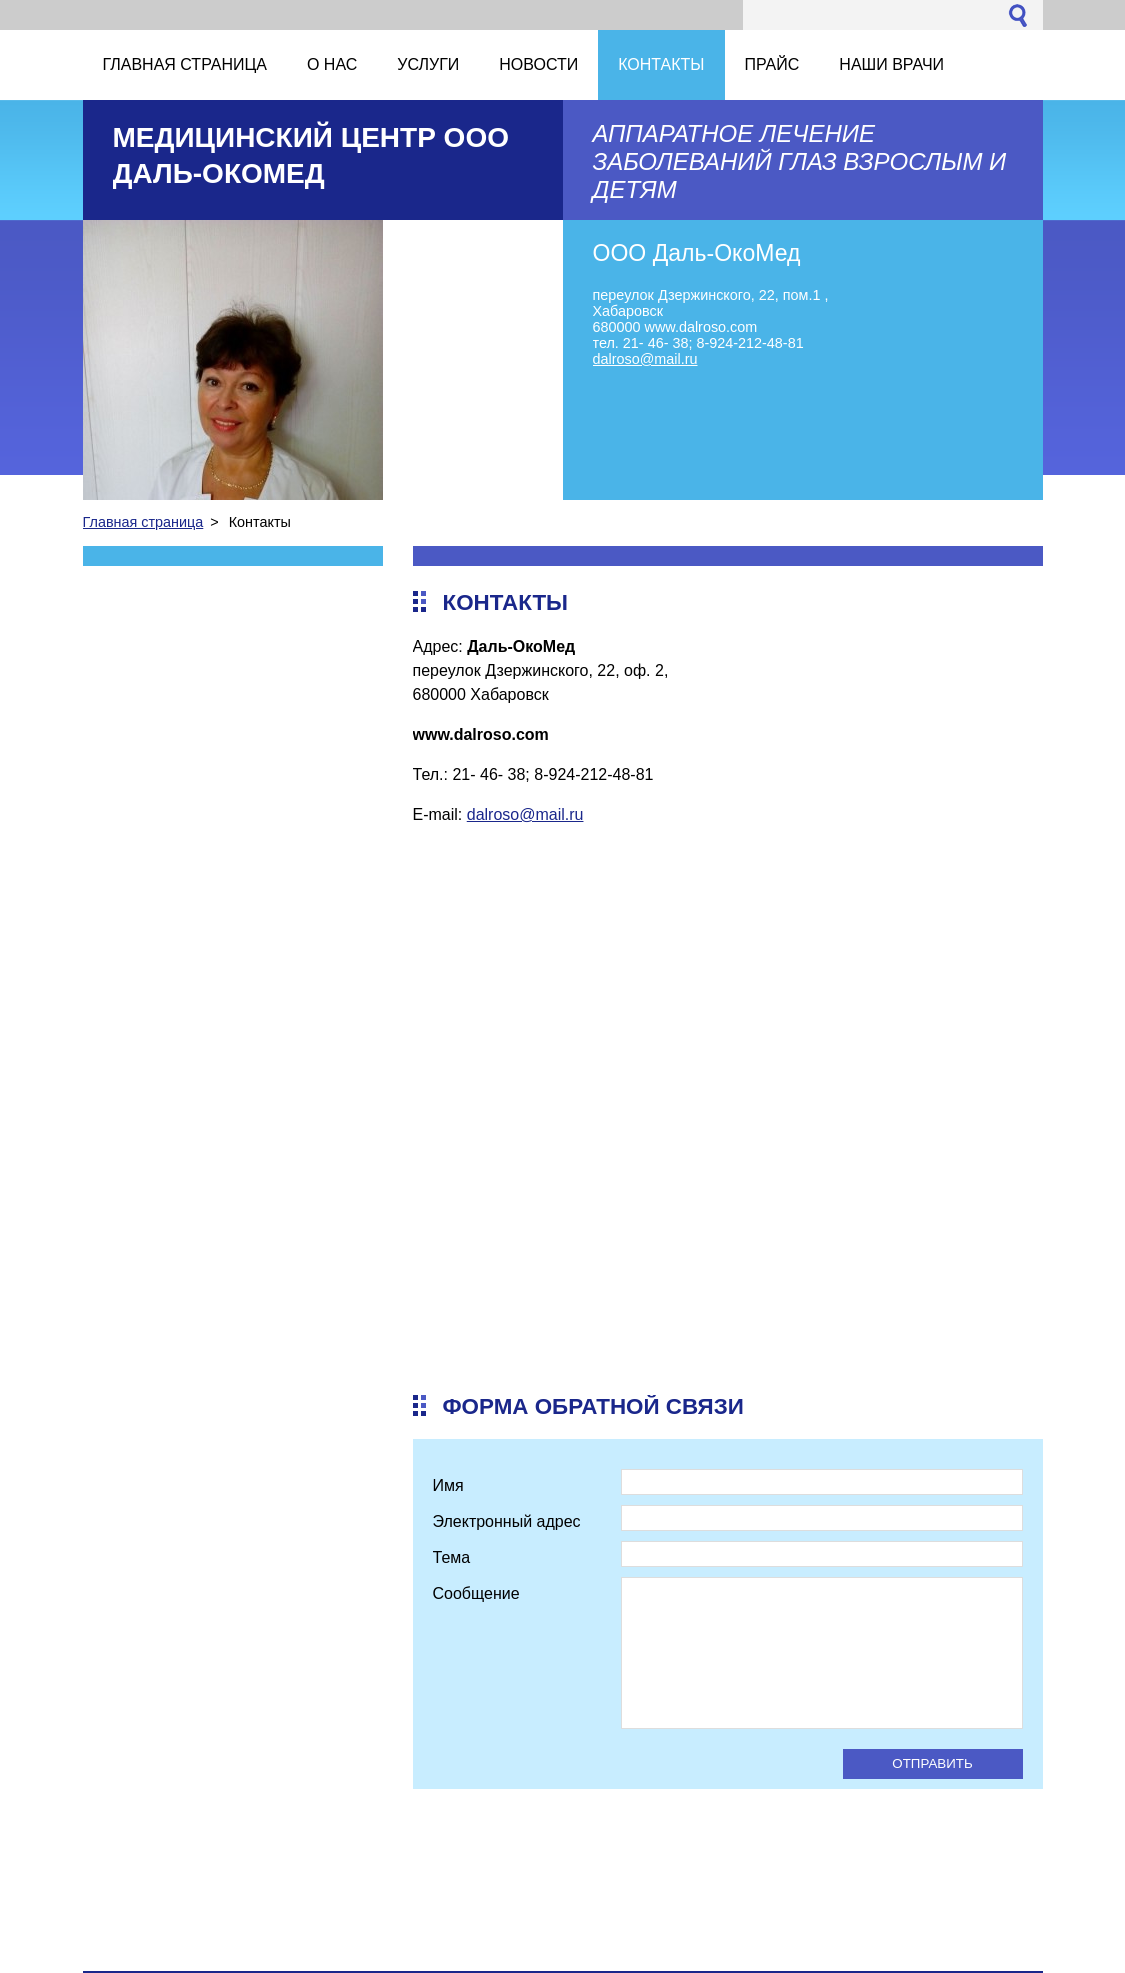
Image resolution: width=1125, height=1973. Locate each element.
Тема (452, 1557)
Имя (448, 1485)
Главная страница (143, 522)
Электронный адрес (507, 1521)
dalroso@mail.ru (525, 814)
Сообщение (476, 1593)
